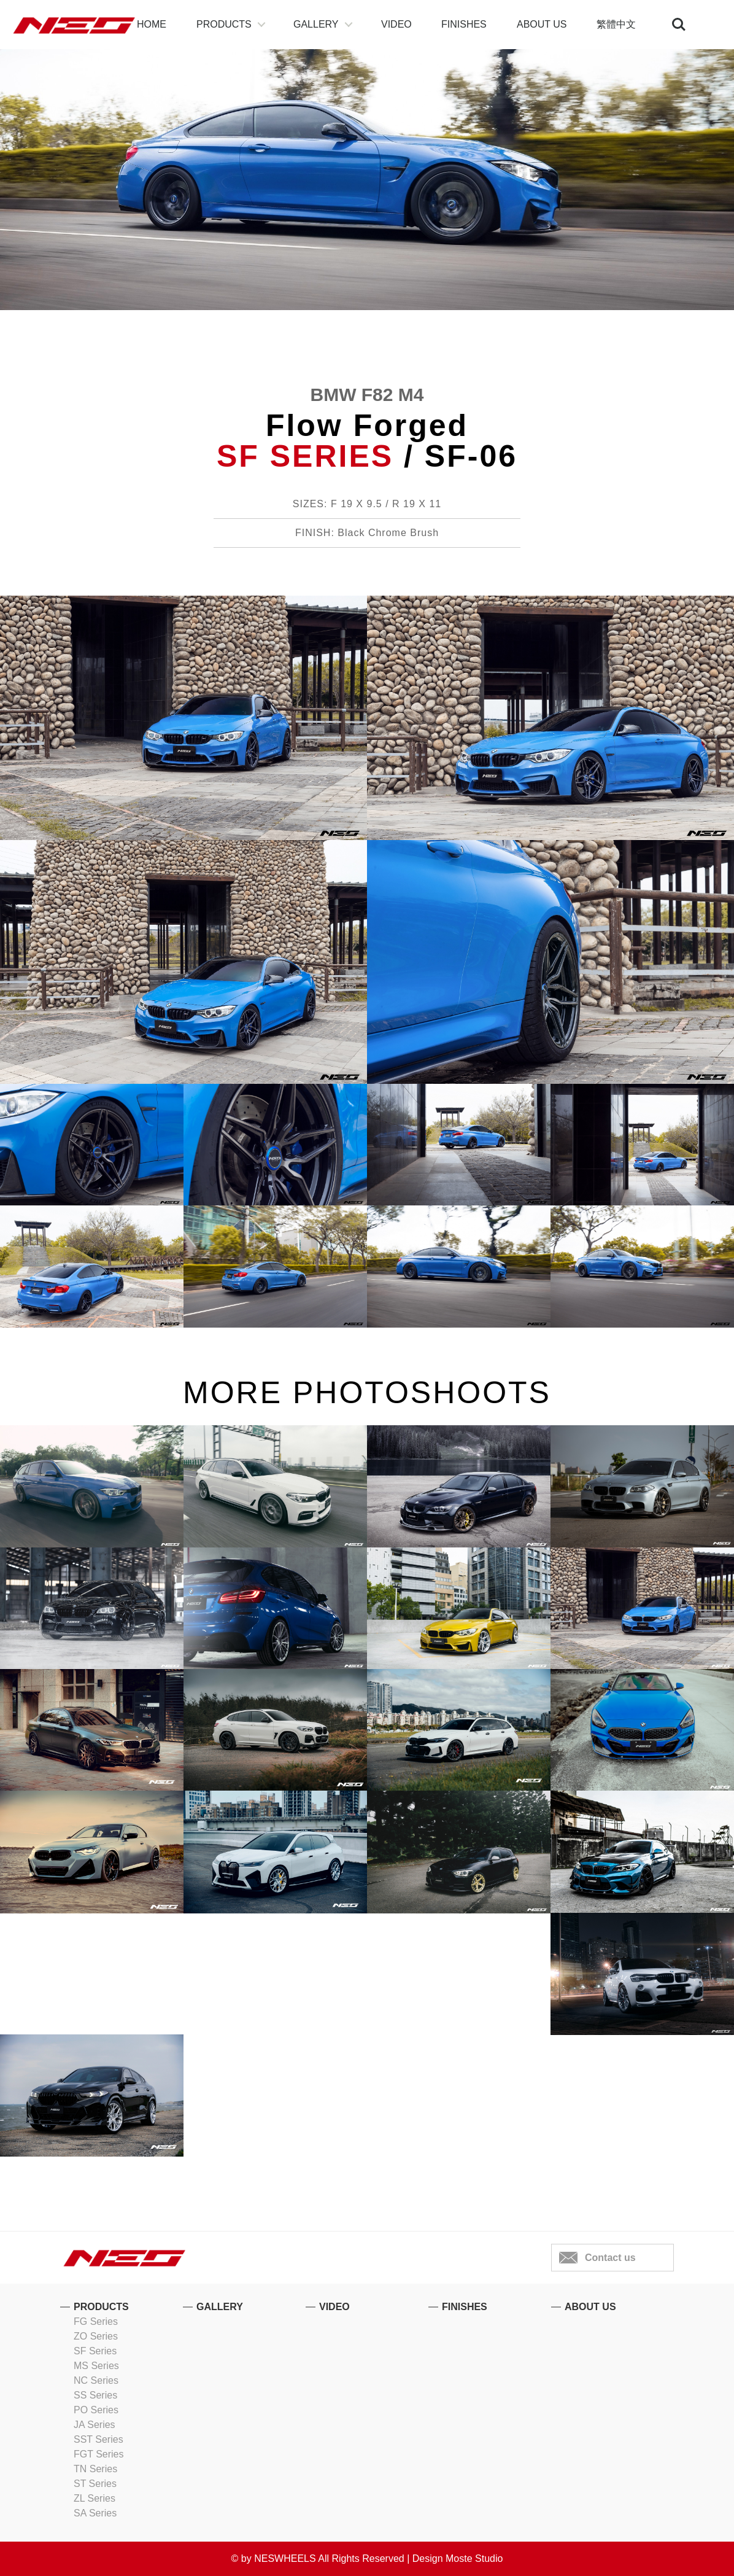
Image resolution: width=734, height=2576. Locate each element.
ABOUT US (542, 24)
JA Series (94, 2424)
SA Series (95, 2513)
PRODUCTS (224, 24)
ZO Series (96, 2336)
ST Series (95, 2483)
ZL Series (94, 2498)
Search (678, 24)
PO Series (96, 2410)
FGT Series (99, 2454)
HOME (151, 24)
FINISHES (464, 24)
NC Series (96, 2380)
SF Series (95, 2351)
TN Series (95, 2469)
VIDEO (396, 24)
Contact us (610, 2257)
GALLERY (316, 24)
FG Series (96, 2321)
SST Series (98, 2439)
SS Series (95, 2395)
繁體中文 (616, 24)
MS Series (96, 2365)
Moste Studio (474, 2558)
